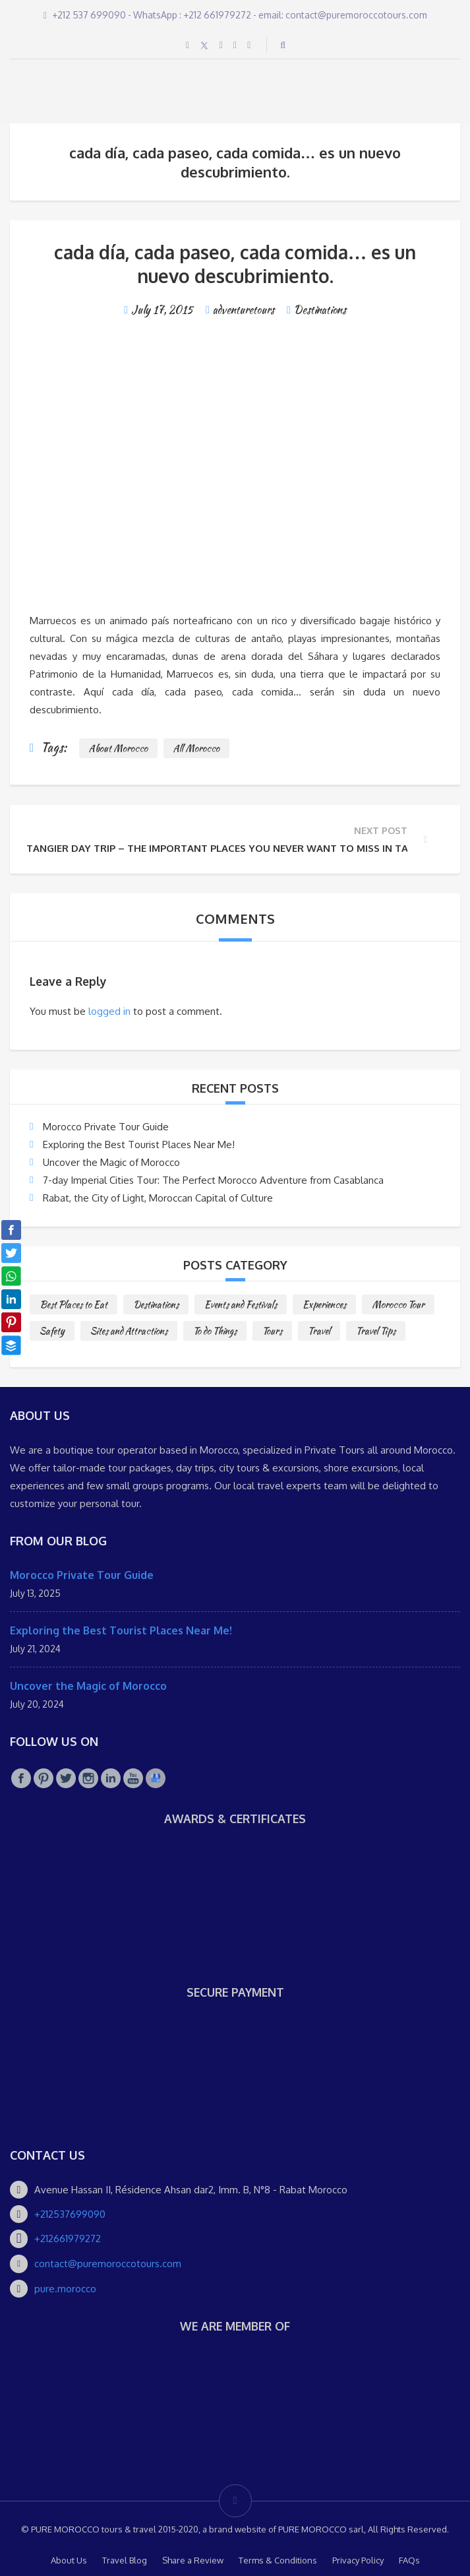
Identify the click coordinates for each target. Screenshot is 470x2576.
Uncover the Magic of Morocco (111, 1162)
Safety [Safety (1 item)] (52, 1330)
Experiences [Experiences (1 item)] (324, 1304)
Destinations (320, 309)
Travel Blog (124, 2560)
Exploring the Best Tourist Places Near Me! (139, 1144)
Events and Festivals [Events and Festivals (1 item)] (240, 1304)
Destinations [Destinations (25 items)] (156, 1304)
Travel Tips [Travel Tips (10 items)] (376, 1330)
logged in (109, 1011)
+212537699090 (69, 2214)
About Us (69, 2560)
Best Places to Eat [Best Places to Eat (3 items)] (73, 1304)
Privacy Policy (358, 2560)
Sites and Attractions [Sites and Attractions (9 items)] (128, 1330)
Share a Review (192, 2560)
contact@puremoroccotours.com (107, 2263)
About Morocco (118, 748)
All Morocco (196, 748)
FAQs (409, 2560)
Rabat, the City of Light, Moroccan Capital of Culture (158, 1198)
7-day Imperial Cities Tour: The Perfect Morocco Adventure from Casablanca (213, 1180)
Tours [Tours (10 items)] (272, 1330)
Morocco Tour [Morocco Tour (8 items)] (398, 1304)
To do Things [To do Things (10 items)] (215, 1330)
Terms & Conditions (278, 2560)
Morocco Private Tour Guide (106, 1126)
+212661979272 (67, 2238)
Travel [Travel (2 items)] (319, 1330)
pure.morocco (65, 2288)
